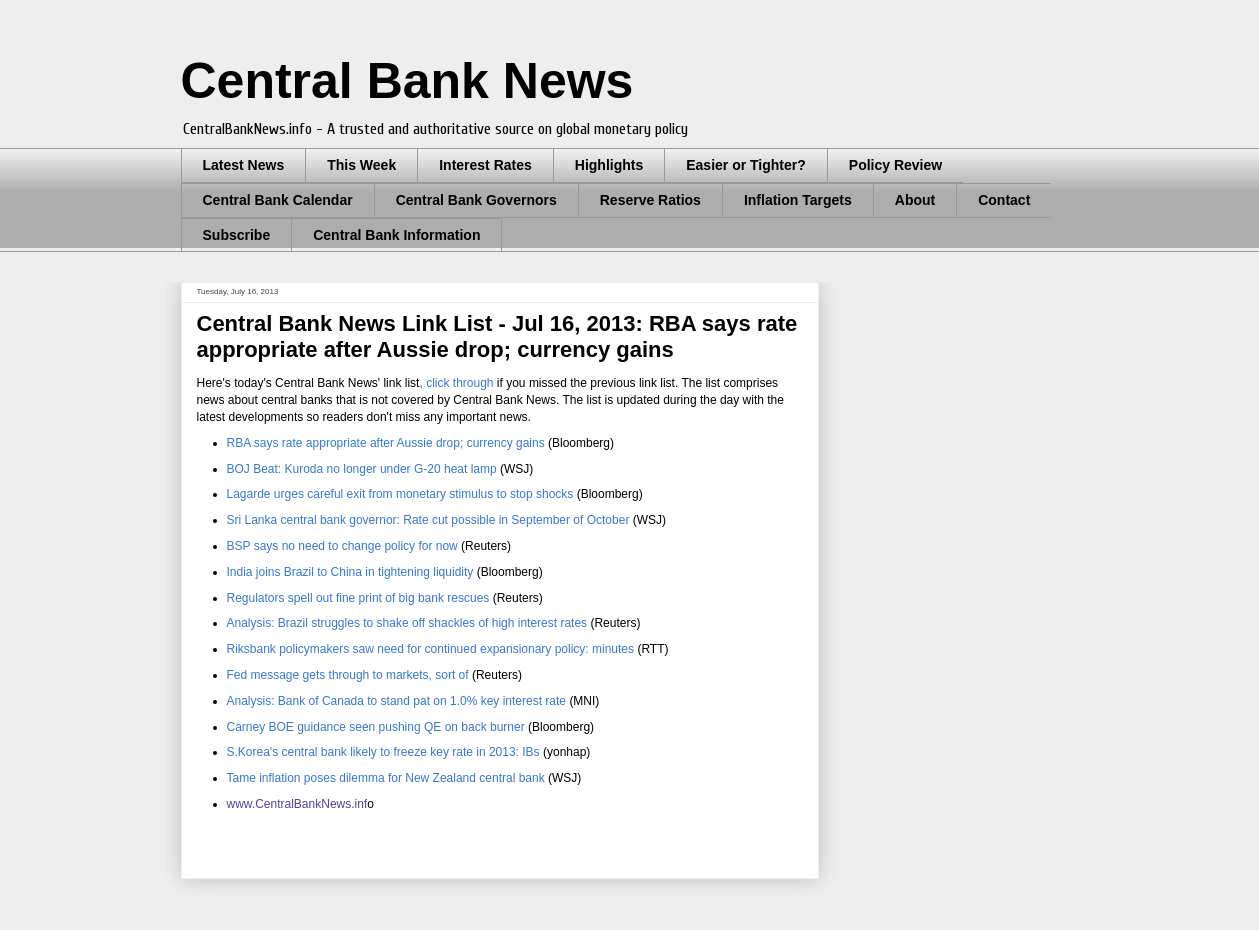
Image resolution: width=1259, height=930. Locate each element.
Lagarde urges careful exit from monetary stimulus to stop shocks (400, 494)
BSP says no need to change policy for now (344, 546)
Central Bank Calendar (278, 200)
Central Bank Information (396, 235)
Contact (1004, 200)
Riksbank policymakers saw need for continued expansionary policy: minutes (431, 649)
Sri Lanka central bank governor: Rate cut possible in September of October (430, 520)
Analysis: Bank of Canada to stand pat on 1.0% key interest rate (398, 701)
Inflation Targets (798, 200)
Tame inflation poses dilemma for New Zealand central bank (386, 778)
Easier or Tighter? (746, 165)
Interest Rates (485, 165)
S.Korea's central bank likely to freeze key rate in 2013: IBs (383, 752)
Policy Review (895, 165)
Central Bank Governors (476, 200)
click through (461, 383)
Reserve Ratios (650, 200)
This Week (361, 165)
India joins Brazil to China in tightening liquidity (350, 572)
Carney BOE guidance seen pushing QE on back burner (376, 727)
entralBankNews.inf (315, 804)
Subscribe (237, 235)
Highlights (609, 165)
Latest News (244, 165)
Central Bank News (407, 81)
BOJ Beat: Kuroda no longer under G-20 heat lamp (362, 469)
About (915, 200)
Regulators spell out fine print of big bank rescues (358, 598)
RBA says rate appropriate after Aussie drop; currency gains (386, 443)
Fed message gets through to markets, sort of (348, 675)
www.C (245, 804)
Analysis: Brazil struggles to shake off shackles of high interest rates (407, 623)
